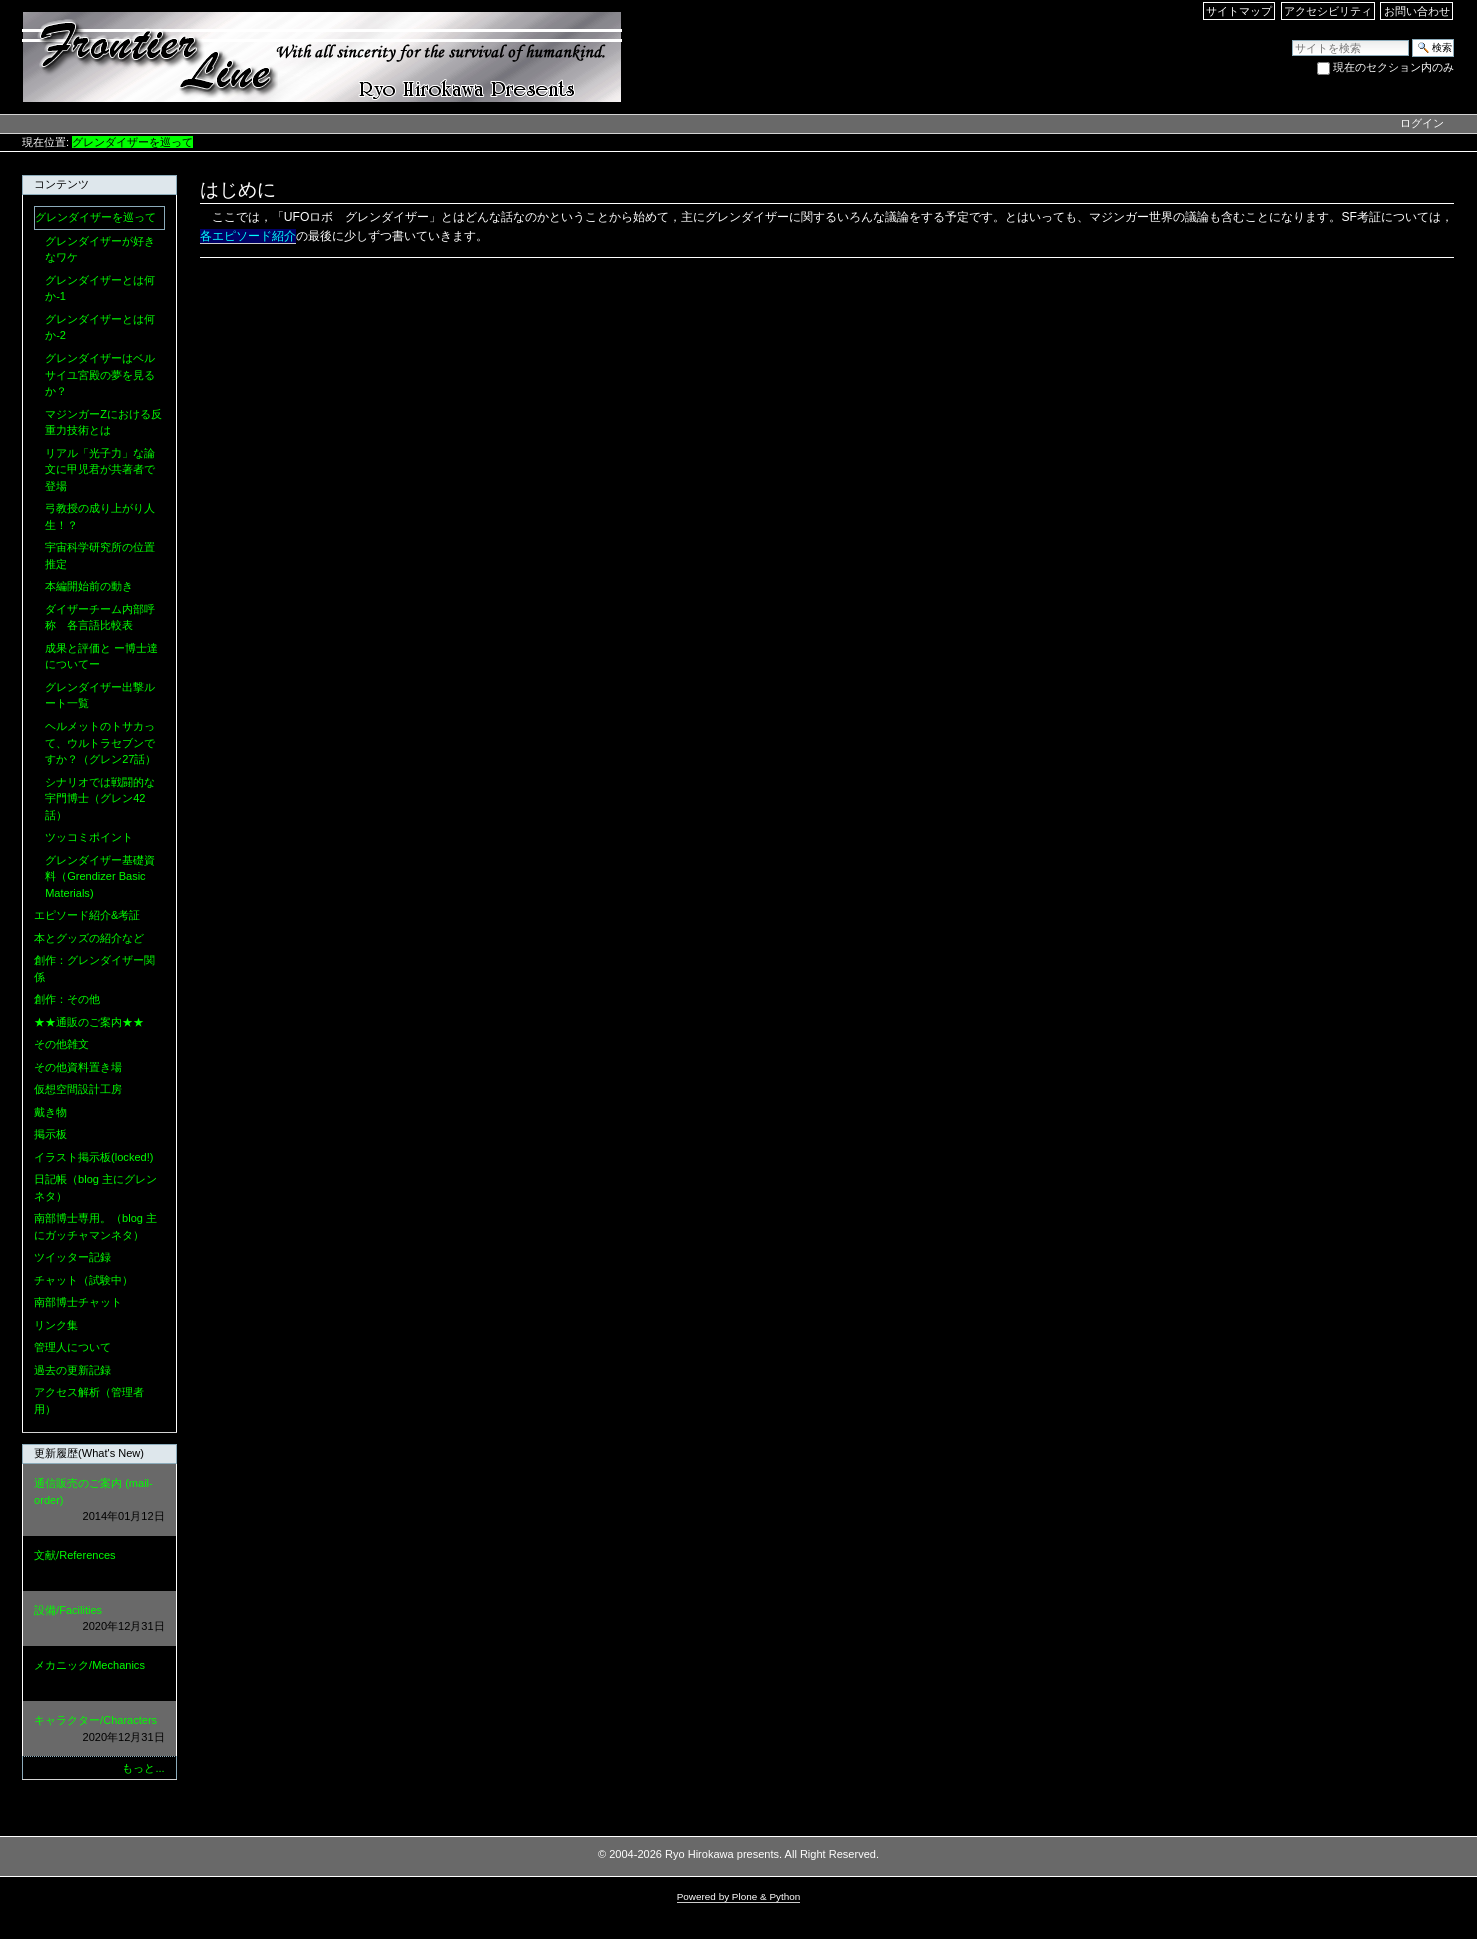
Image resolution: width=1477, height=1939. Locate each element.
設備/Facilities (99, 1619)
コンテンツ (61, 184)
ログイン (1422, 123)
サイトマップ (1239, 11)
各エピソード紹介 (248, 236)
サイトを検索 (1291, 38)
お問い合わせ (1417, 11)
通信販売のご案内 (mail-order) (99, 1501)
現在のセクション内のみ (1393, 67)
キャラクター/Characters (99, 1729)
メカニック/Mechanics (99, 1674)
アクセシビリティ (1328, 11)
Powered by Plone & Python (739, 1896)
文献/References (99, 1564)
